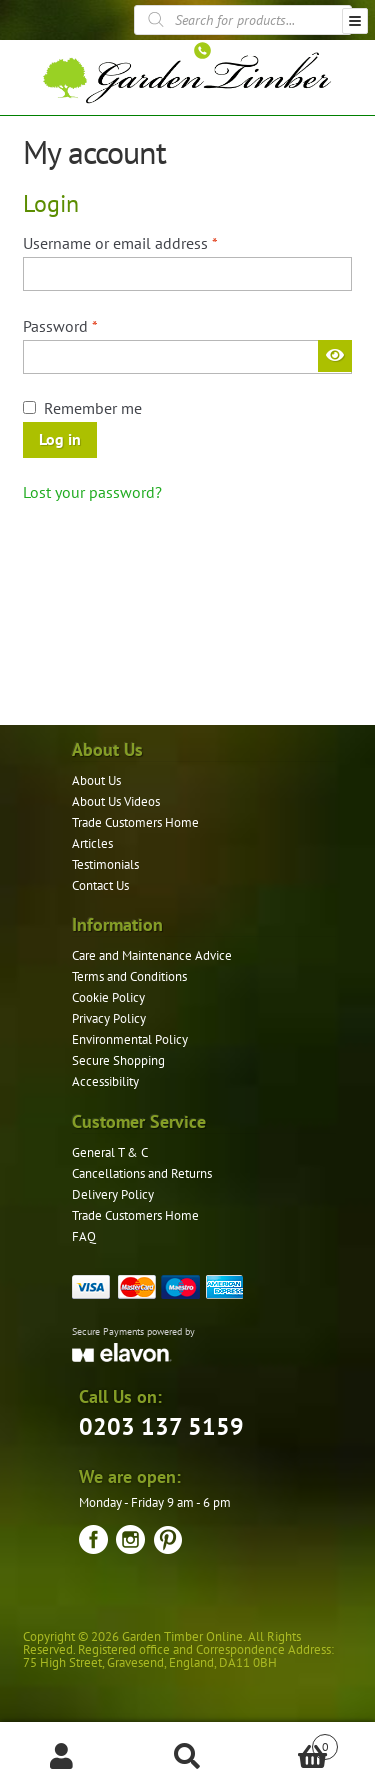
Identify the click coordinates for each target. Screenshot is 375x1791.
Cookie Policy (108, 997)
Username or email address (150, 242)
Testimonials (105, 864)
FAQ (84, 1236)
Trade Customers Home (135, 822)
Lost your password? (92, 492)
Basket (294, 1742)
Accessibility (105, 1081)
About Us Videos (116, 801)
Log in (60, 439)
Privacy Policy (109, 1018)
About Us (96, 780)
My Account (62, 1757)
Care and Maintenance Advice (152, 955)
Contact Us (100, 885)
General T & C (110, 1152)
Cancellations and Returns (142, 1173)
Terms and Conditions (129, 976)
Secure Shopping (118, 1060)
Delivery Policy (113, 1194)
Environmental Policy (130, 1039)
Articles (92, 843)
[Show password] (335, 356)
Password (90, 325)
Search (187, 1757)
